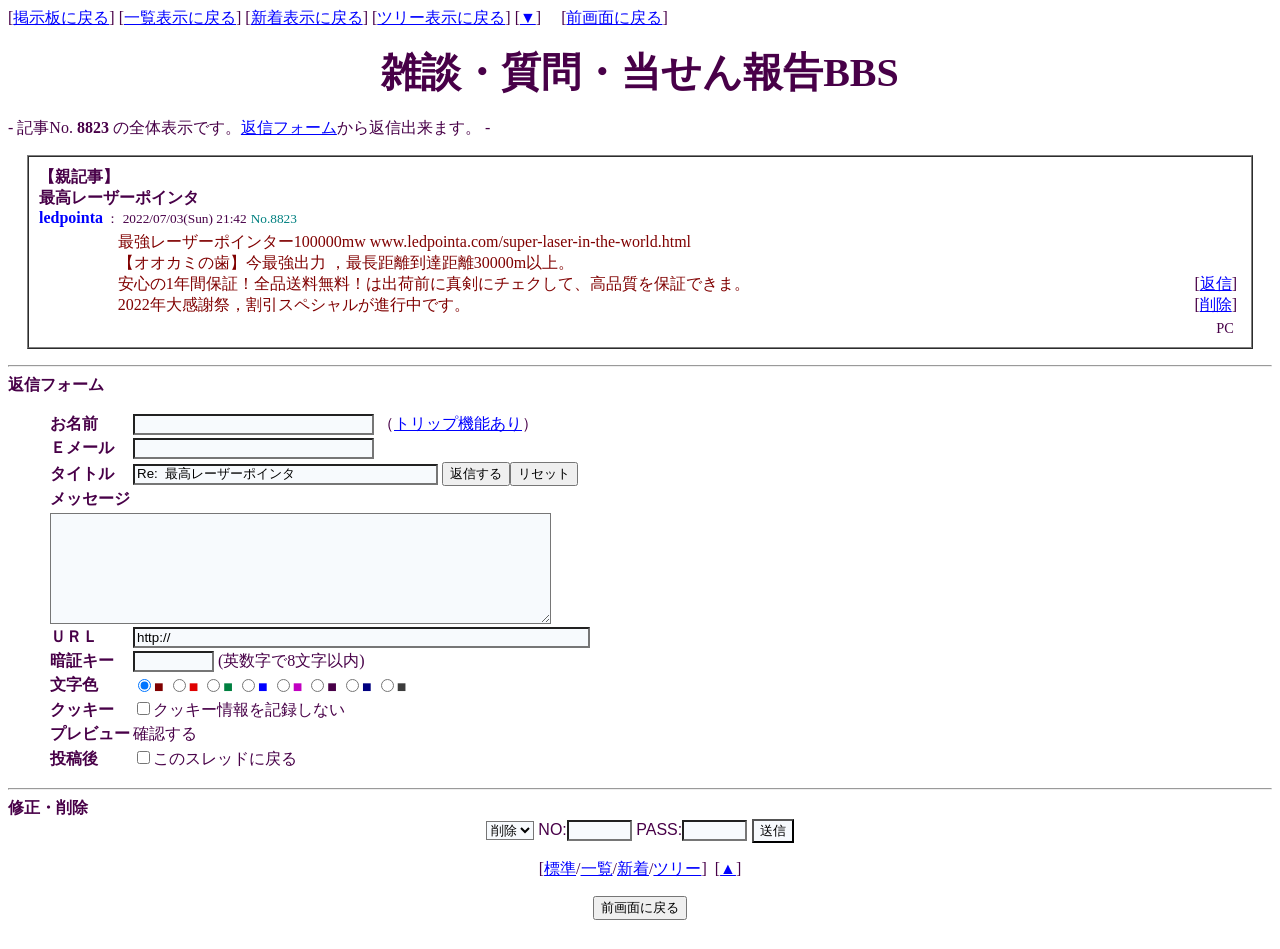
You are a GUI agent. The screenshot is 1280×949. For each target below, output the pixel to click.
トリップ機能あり (461, 423)
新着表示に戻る (307, 17)
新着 (633, 889)
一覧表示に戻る (180, 17)
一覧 (597, 889)
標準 (560, 889)
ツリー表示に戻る (441, 17)
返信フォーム (289, 127)
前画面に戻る (614, 17)
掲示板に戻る (61, 17)
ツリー (677, 889)
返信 (1216, 283)
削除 (1216, 304)
